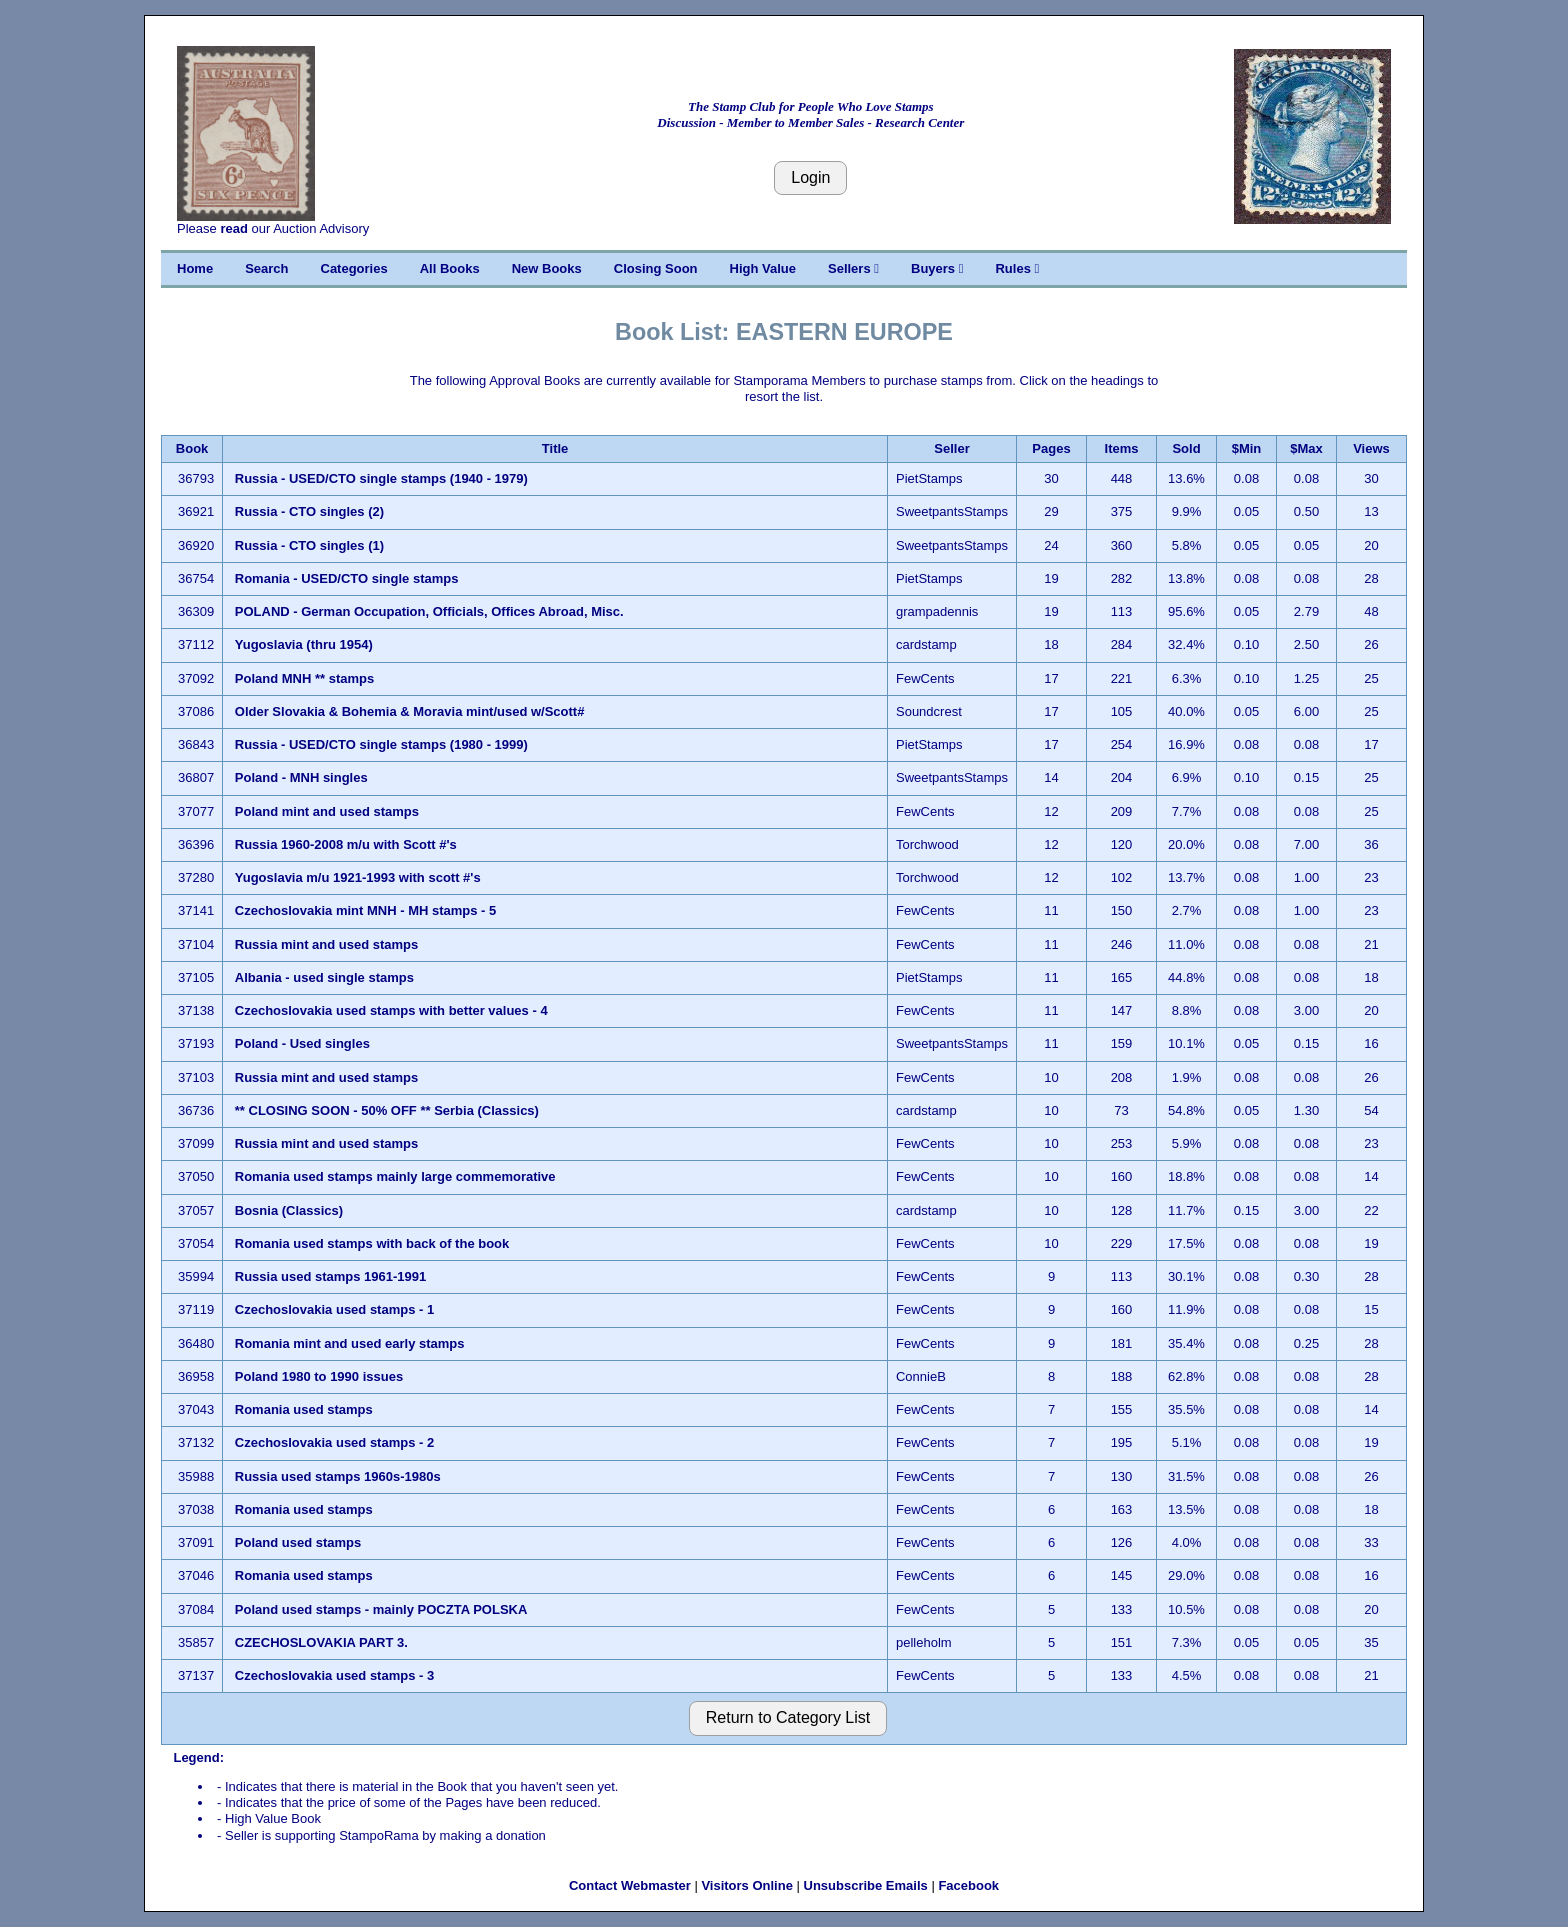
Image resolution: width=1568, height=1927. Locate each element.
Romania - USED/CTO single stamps (348, 578)
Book (192, 448)
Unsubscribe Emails (866, 1885)
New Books (547, 268)
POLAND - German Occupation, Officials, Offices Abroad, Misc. (431, 611)
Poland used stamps (300, 1542)
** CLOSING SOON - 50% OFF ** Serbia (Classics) (387, 1110)
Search (266, 268)
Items (1122, 448)
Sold (1186, 448)
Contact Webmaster (630, 1885)
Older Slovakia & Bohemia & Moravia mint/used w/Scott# (410, 711)
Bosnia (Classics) (289, 1210)
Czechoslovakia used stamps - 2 (334, 1442)
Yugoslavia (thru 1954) (304, 644)
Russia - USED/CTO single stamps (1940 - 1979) (381, 478)
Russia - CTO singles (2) (311, 511)
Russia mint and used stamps (328, 944)
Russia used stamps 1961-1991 (332, 1276)
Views (1371, 448)
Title (555, 448)
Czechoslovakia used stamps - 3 (336, 1675)
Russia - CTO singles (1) (309, 545)
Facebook (968, 1885)
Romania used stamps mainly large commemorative (395, 1176)
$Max (1306, 448)
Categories (354, 268)
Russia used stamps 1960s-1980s (340, 1476)
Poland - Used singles (302, 1043)
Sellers (853, 268)
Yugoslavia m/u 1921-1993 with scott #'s (358, 877)
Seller (951, 448)
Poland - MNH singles (301, 777)
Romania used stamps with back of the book (372, 1243)
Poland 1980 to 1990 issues (319, 1376)
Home (195, 268)
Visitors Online (747, 1885)
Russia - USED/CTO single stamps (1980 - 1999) (383, 744)
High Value (763, 268)
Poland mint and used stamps (329, 811)
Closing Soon (656, 268)
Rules (1017, 268)
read (233, 228)
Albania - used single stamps (324, 977)
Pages (1051, 448)
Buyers (937, 268)
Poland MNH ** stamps (304, 678)
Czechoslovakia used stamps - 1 (336, 1309)
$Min (1247, 448)
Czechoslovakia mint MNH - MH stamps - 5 (366, 910)
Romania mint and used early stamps (351, 1343)
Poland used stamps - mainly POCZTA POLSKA (381, 1609)
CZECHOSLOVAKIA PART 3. (321, 1642)
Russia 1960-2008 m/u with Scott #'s (346, 844)
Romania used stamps (306, 1409)
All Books (450, 268)
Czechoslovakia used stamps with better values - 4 (393, 1010)
